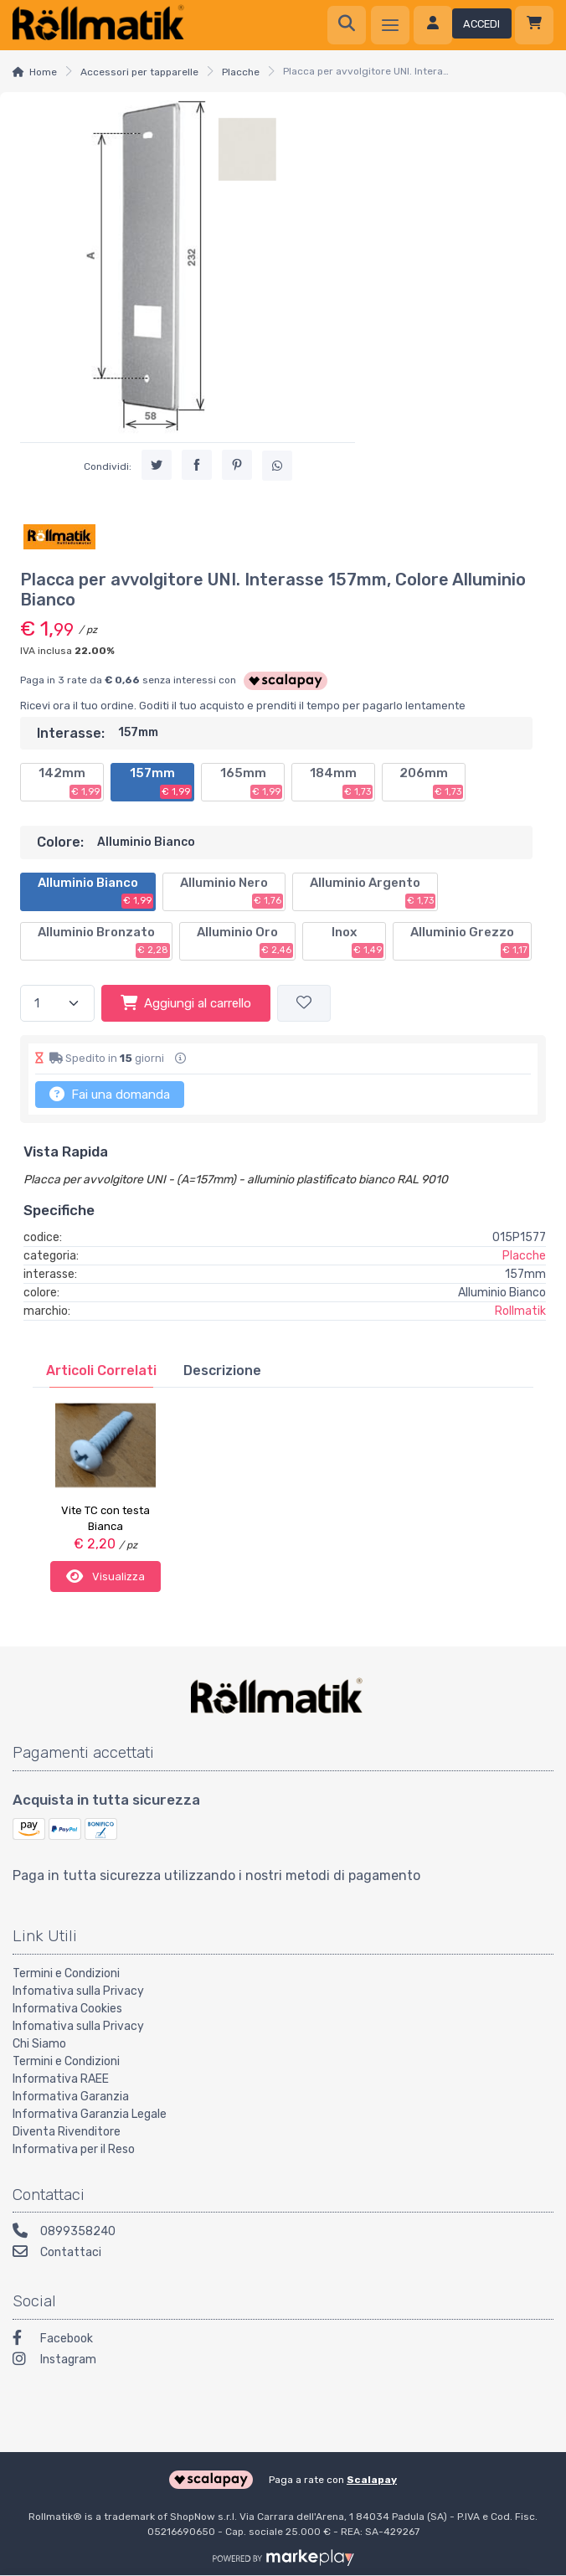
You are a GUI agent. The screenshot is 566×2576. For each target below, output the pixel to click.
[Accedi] (463, 25)
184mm (341, 782)
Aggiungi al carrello (186, 1002)
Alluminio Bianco (95, 892)
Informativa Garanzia (71, 2094)
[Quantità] (57, 1004)
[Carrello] (534, 25)
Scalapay (372, 2478)
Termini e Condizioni (66, 1971)
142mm (70, 782)
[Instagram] (283, 2359)
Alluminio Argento (372, 892)
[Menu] (390, 25)
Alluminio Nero (231, 892)
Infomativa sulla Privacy (78, 1988)
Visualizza (105, 1575)
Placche (241, 72)
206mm (431, 782)
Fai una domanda (109, 1093)
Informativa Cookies (67, 2006)
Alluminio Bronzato (104, 941)
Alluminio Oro (245, 941)
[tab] (101, 1370)
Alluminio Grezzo (469, 941)
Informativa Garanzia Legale (90, 2112)
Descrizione (222, 1370)
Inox (357, 941)
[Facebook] (283, 2338)
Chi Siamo (39, 2041)
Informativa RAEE (61, 2076)
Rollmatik (520, 1311)
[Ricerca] (347, 25)
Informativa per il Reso (74, 2147)
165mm (251, 782)
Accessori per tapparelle (139, 72)
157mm (161, 782)
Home (43, 72)
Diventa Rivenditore (67, 2129)
